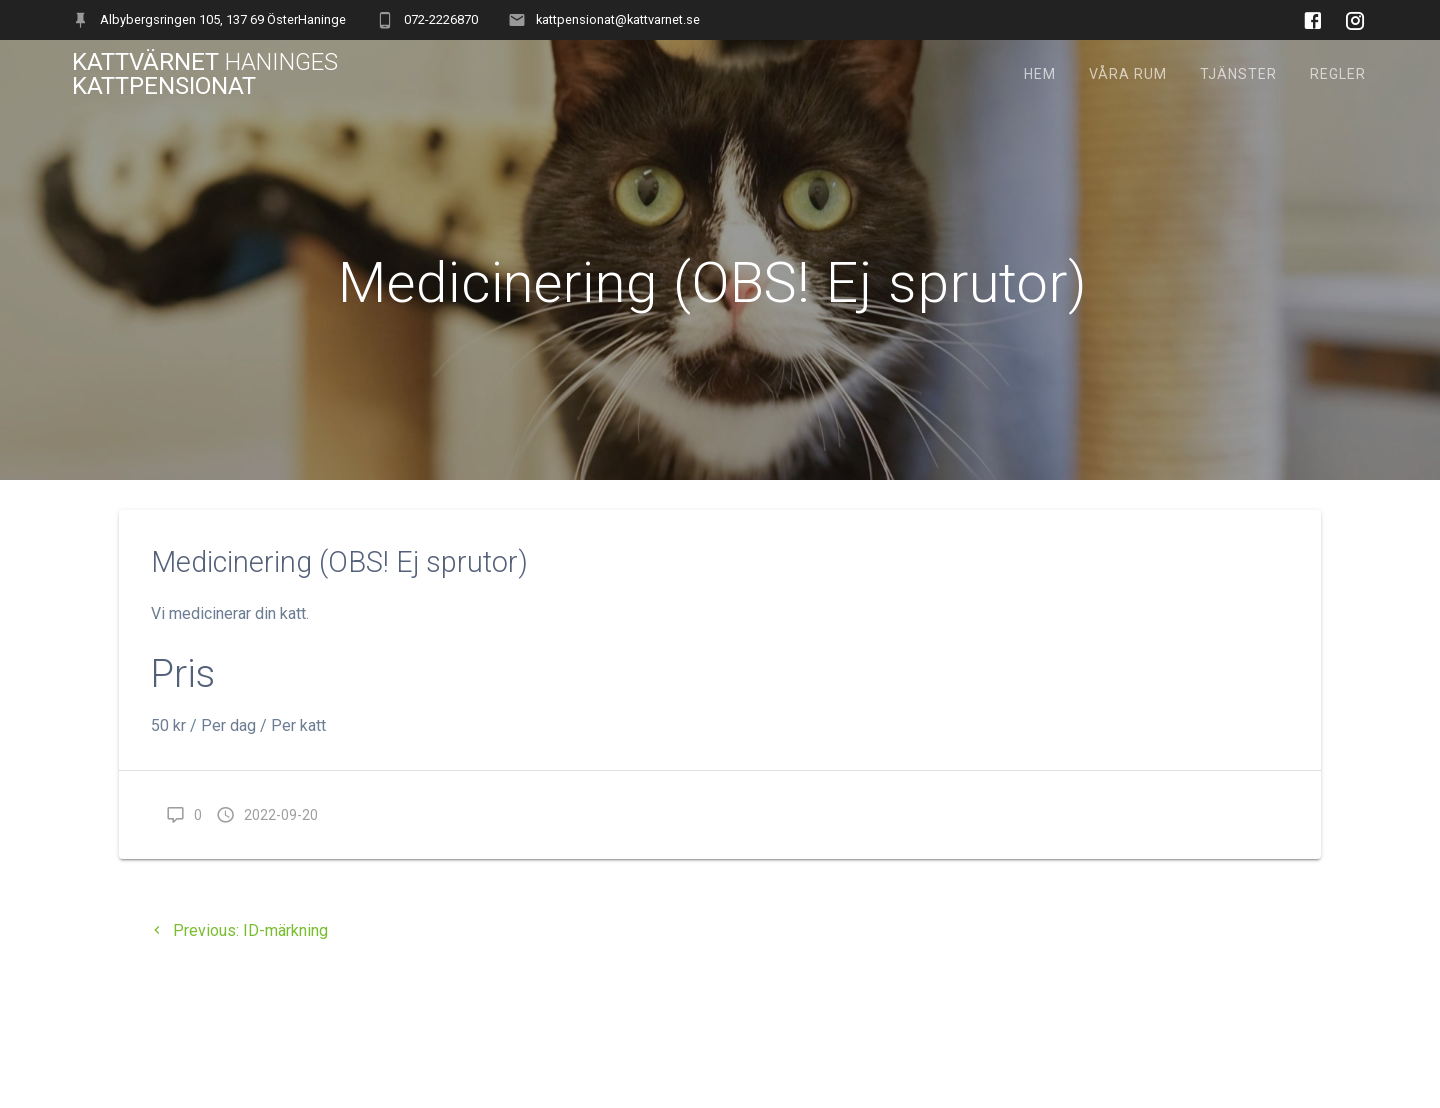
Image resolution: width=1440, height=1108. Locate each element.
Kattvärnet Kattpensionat (205, 74)
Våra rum (1128, 74)
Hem (1040, 74)
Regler (1338, 74)
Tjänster (1238, 74)
